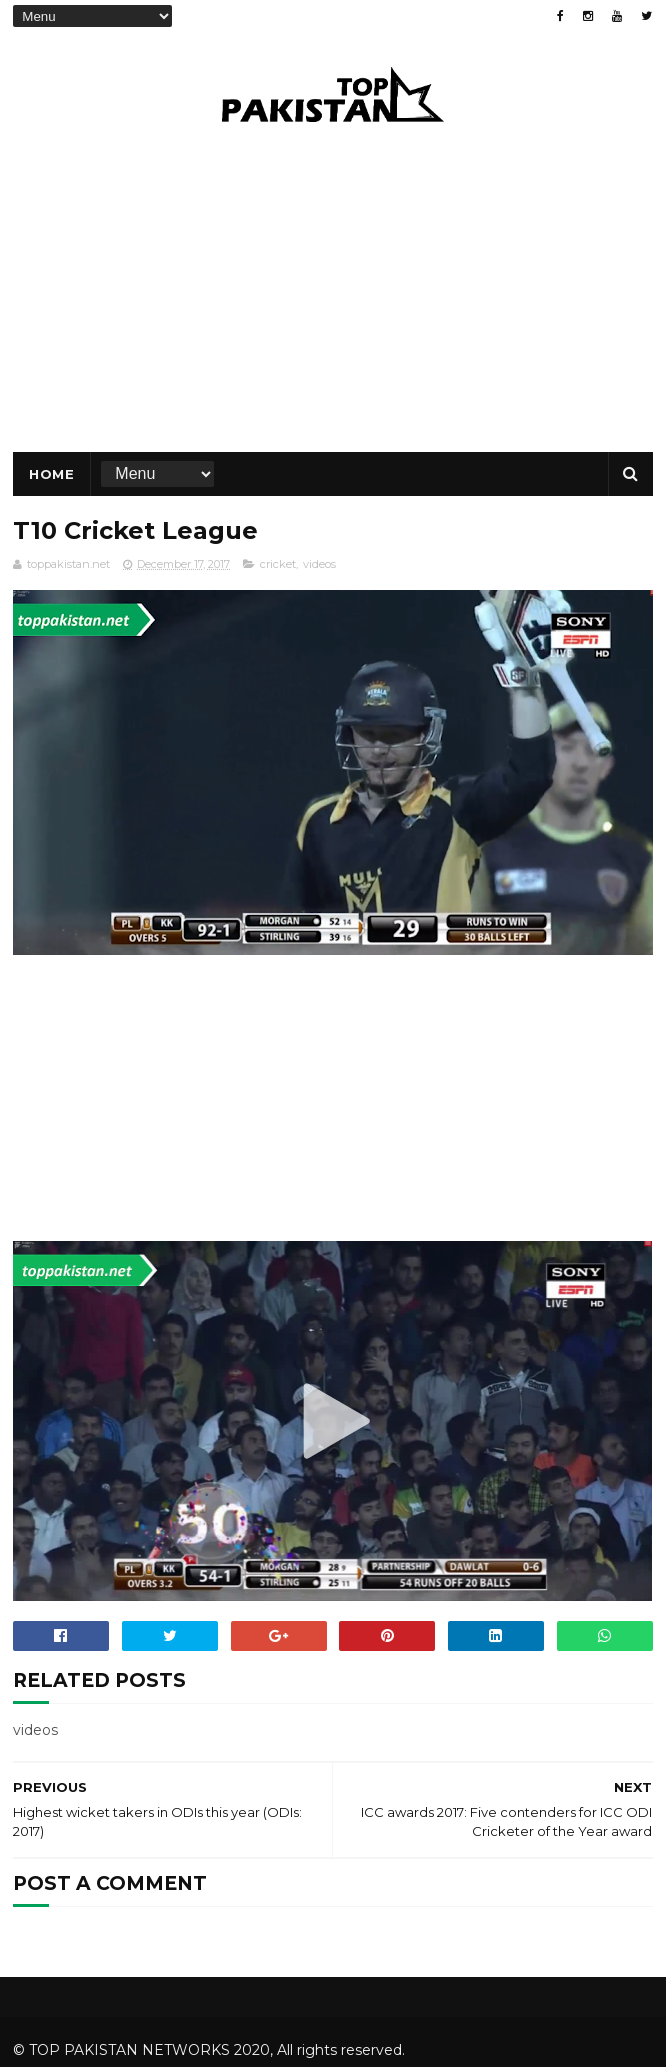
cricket (278, 564)
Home (51, 474)
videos (319, 564)
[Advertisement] (332, 1101)
